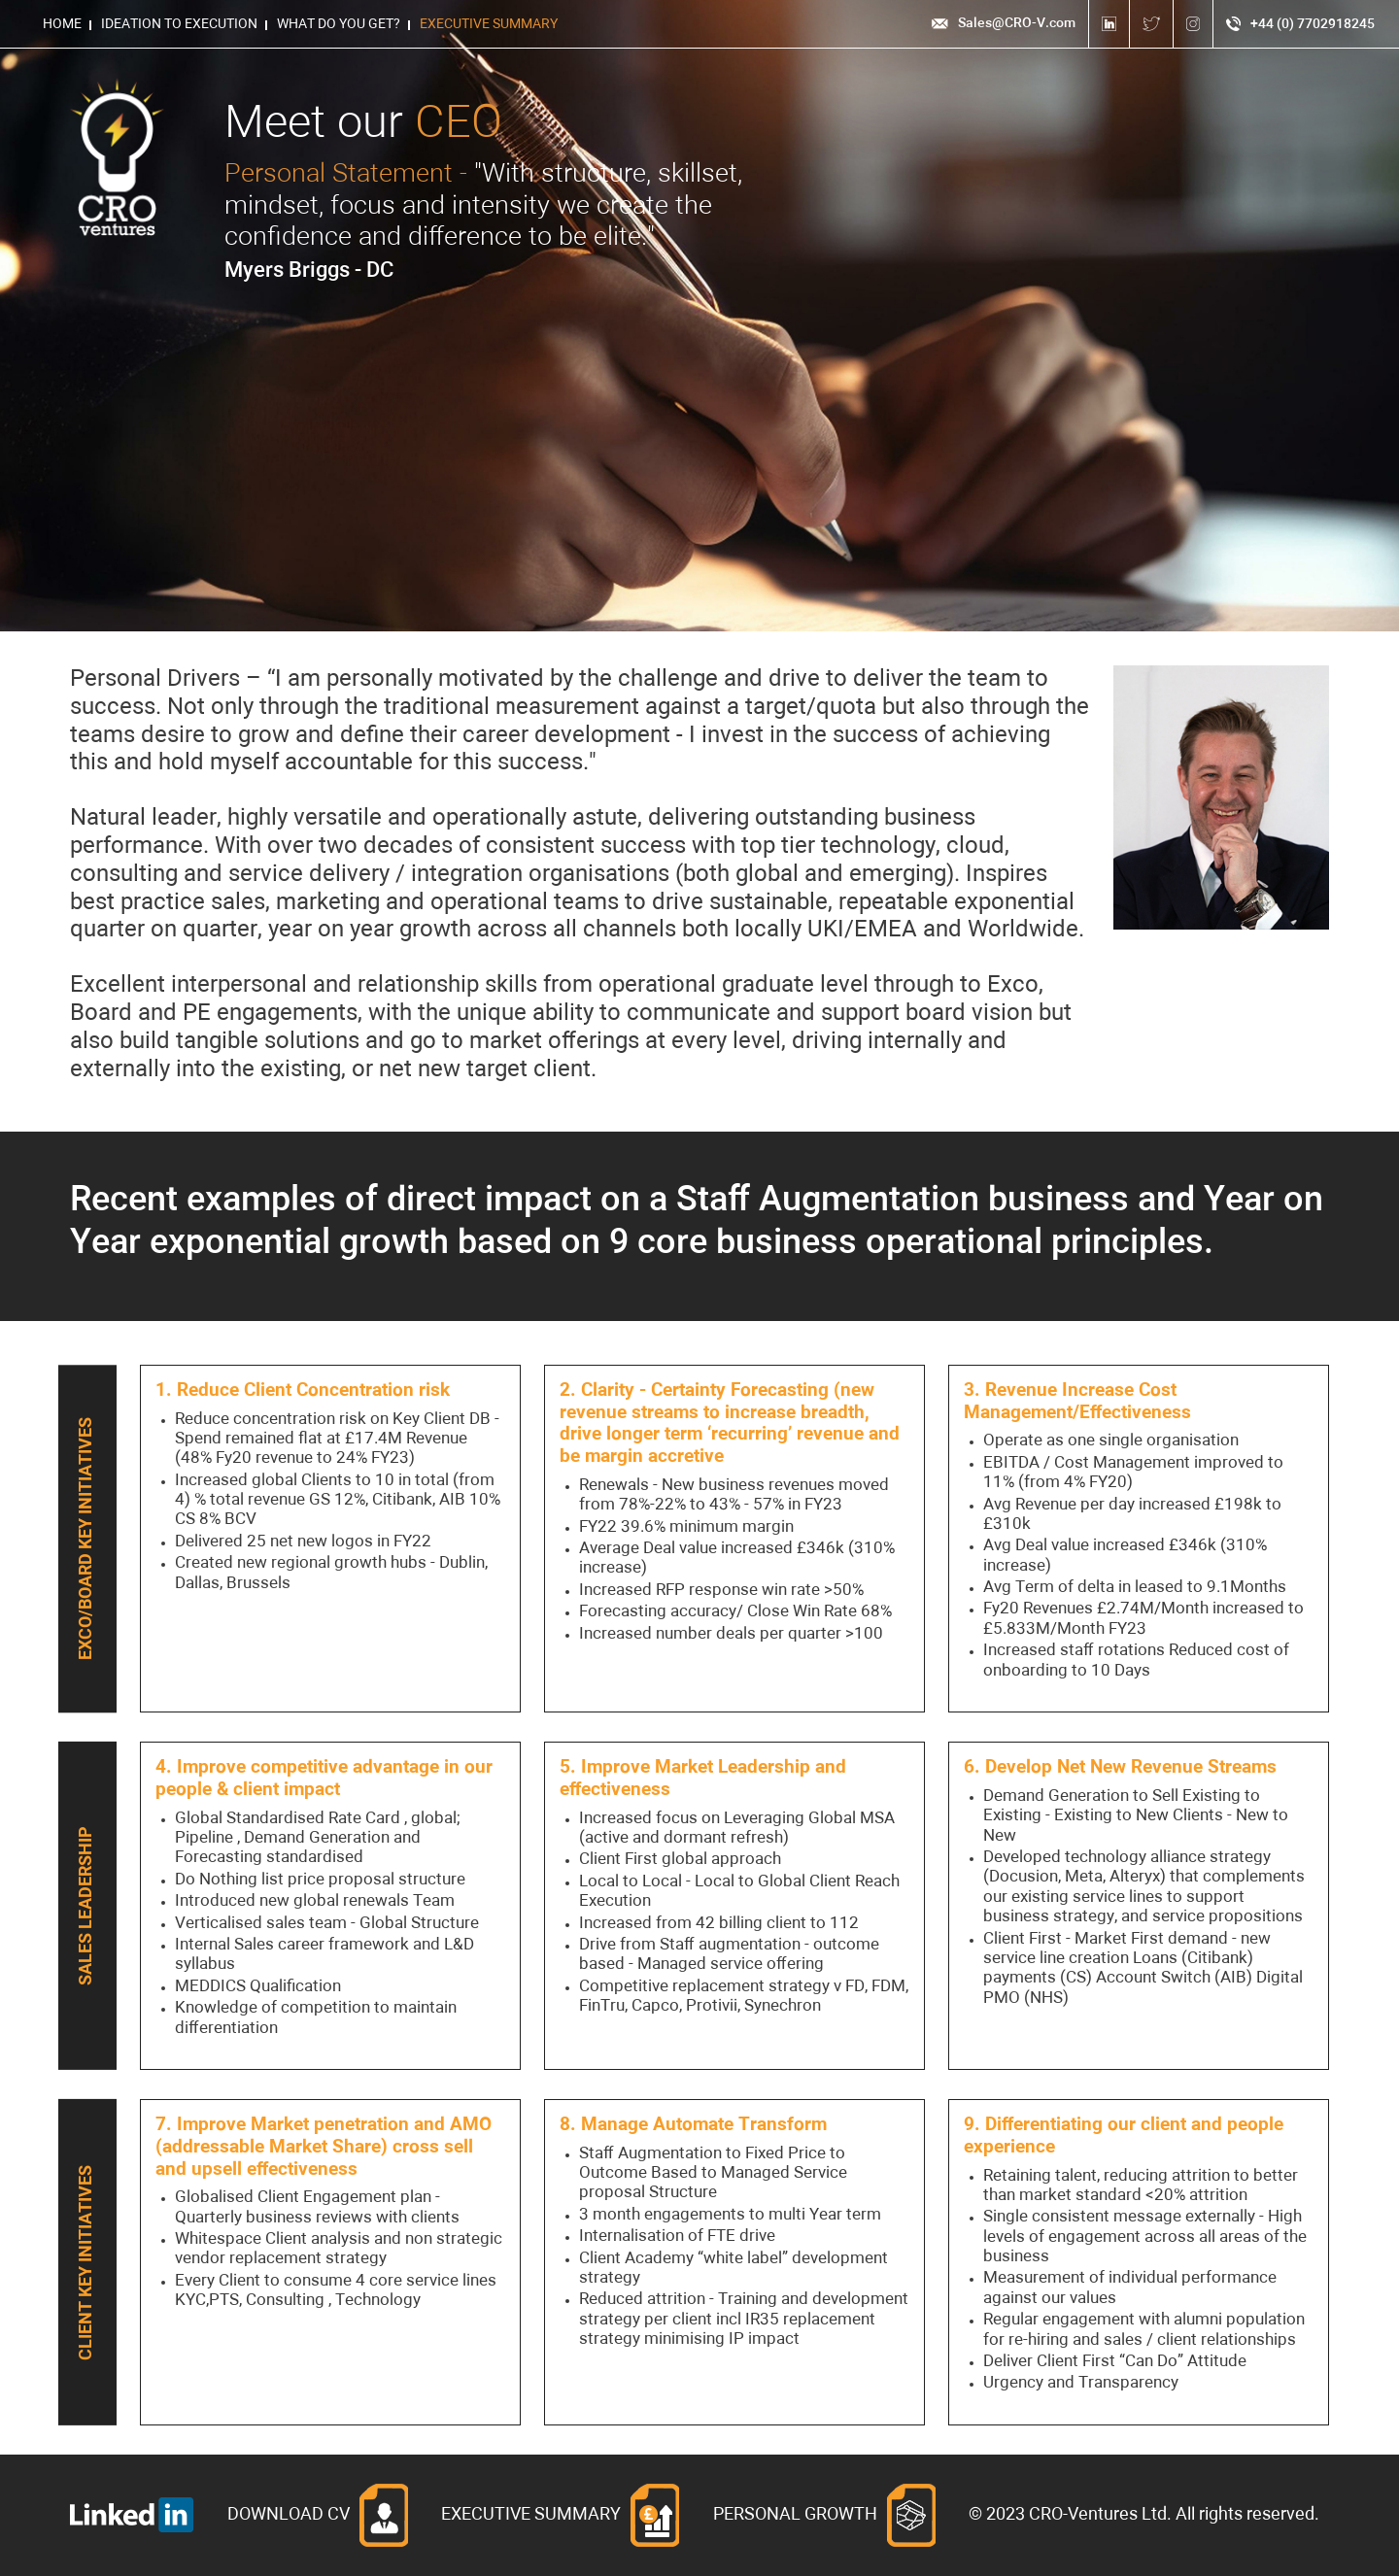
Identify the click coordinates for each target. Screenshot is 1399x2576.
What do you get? (338, 24)
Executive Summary (489, 24)
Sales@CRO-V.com (1003, 23)
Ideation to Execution (179, 24)
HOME (62, 24)
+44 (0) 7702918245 (1300, 24)
